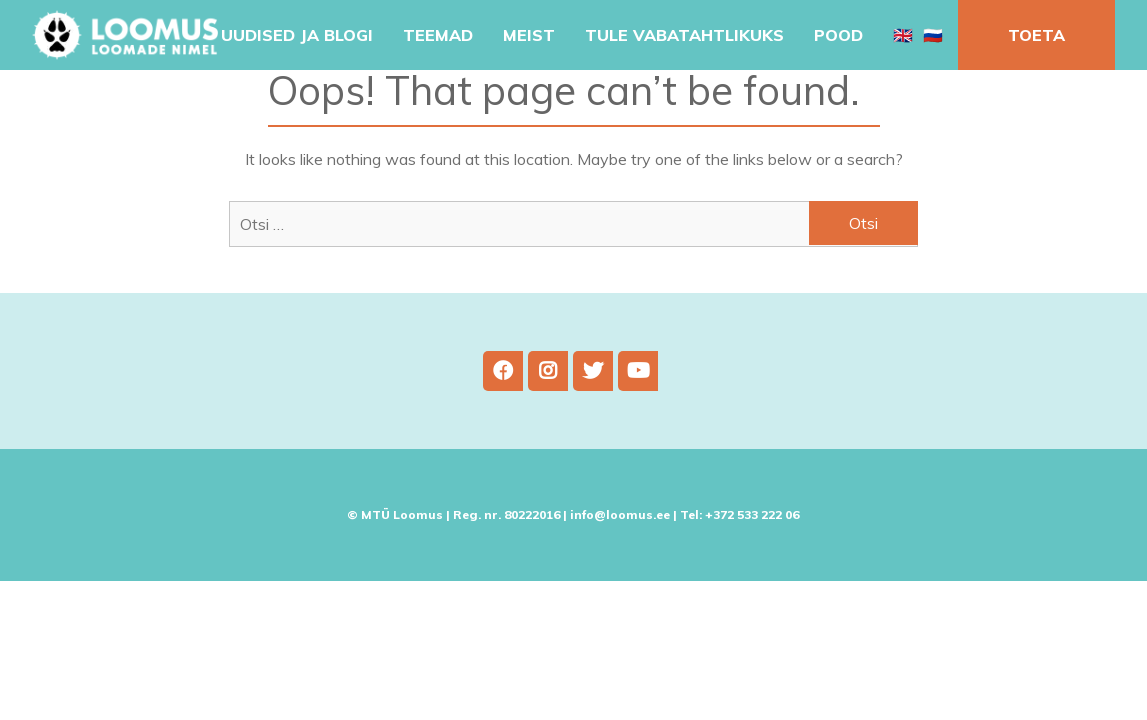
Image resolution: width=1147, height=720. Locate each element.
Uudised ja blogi (297, 35)
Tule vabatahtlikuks (684, 35)
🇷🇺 (933, 35)
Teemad (438, 35)
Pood (838, 35)
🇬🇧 (903, 35)
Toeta (1036, 35)
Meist (529, 35)
